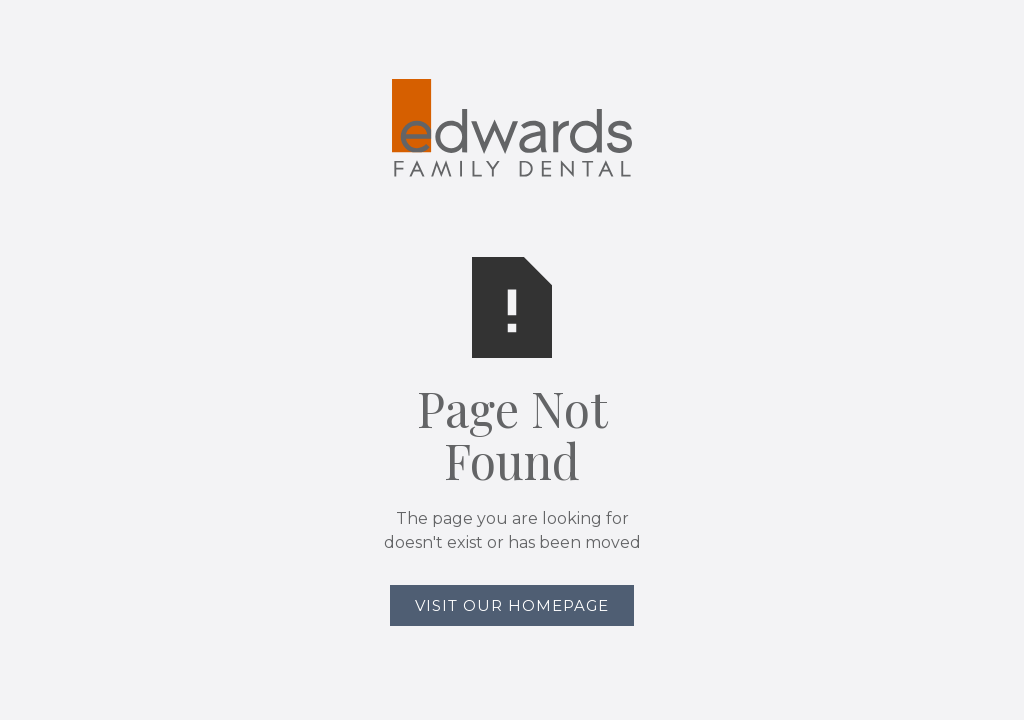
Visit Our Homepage (512, 605)
